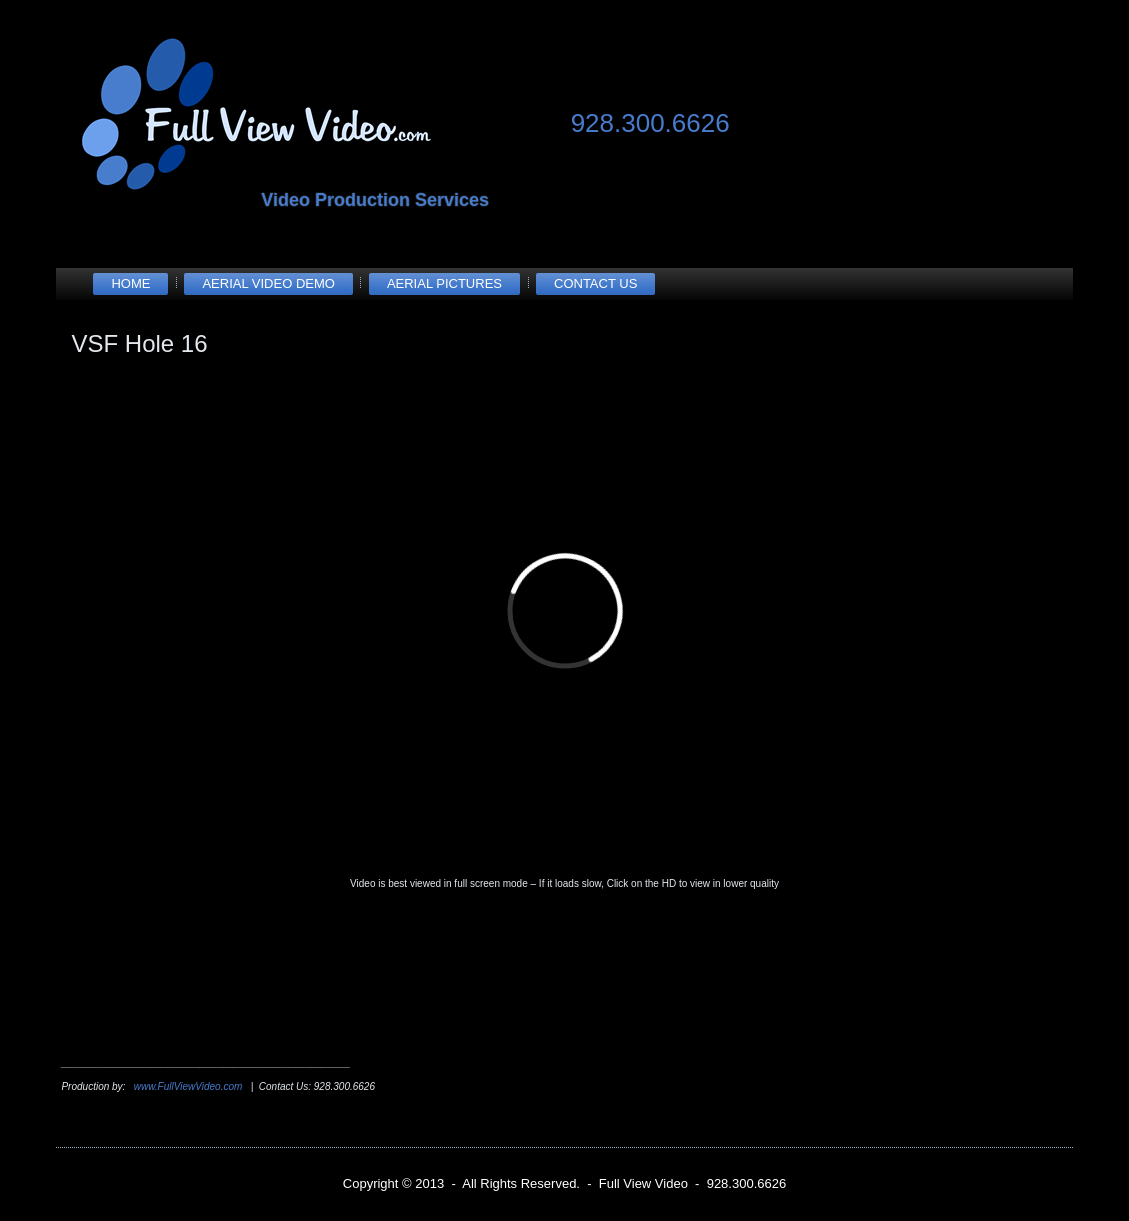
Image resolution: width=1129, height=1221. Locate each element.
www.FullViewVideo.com (188, 1086)
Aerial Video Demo (268, 283)
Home (130, 283)
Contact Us (595, 283)
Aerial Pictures (444, 283)
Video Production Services (375, 200)
